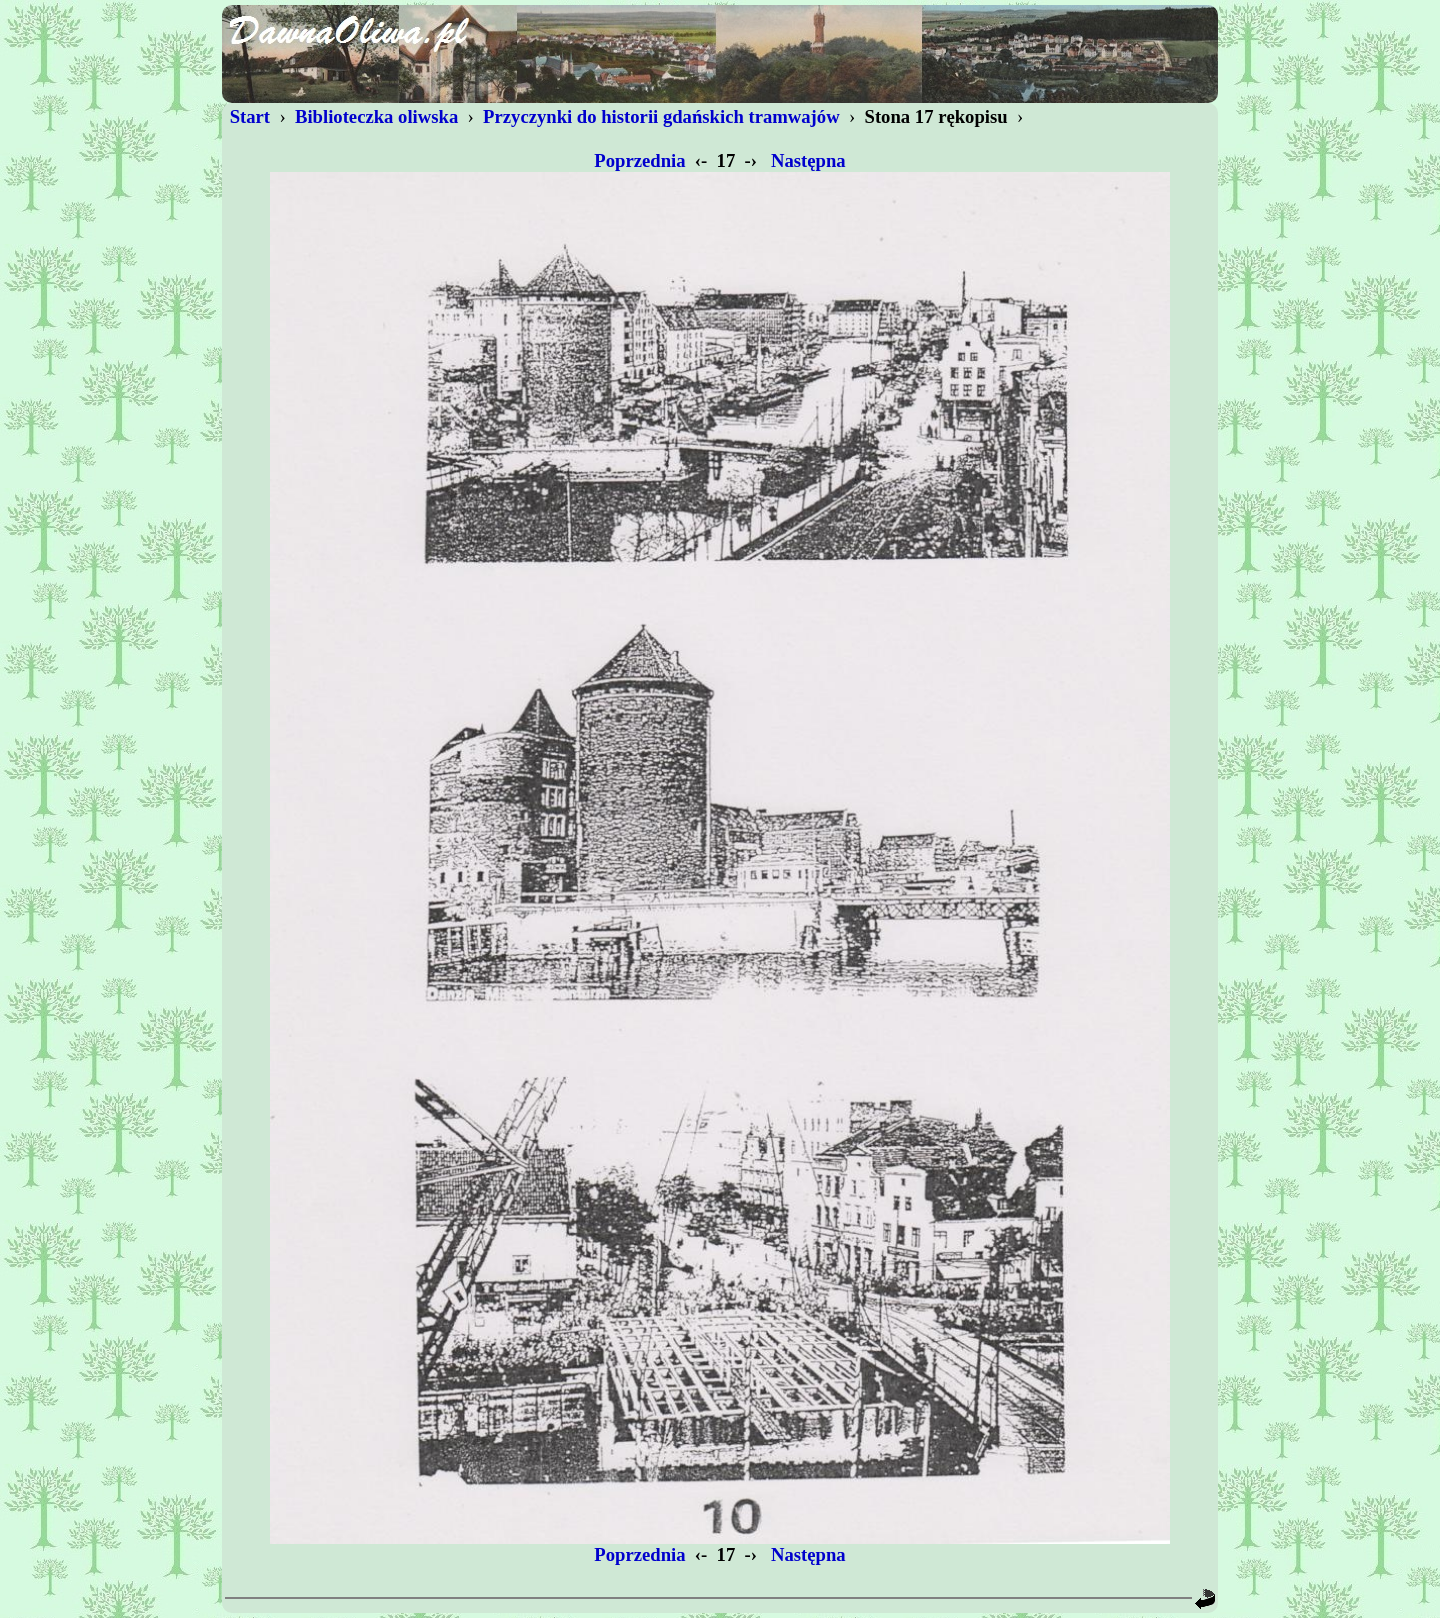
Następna (808, 160)
